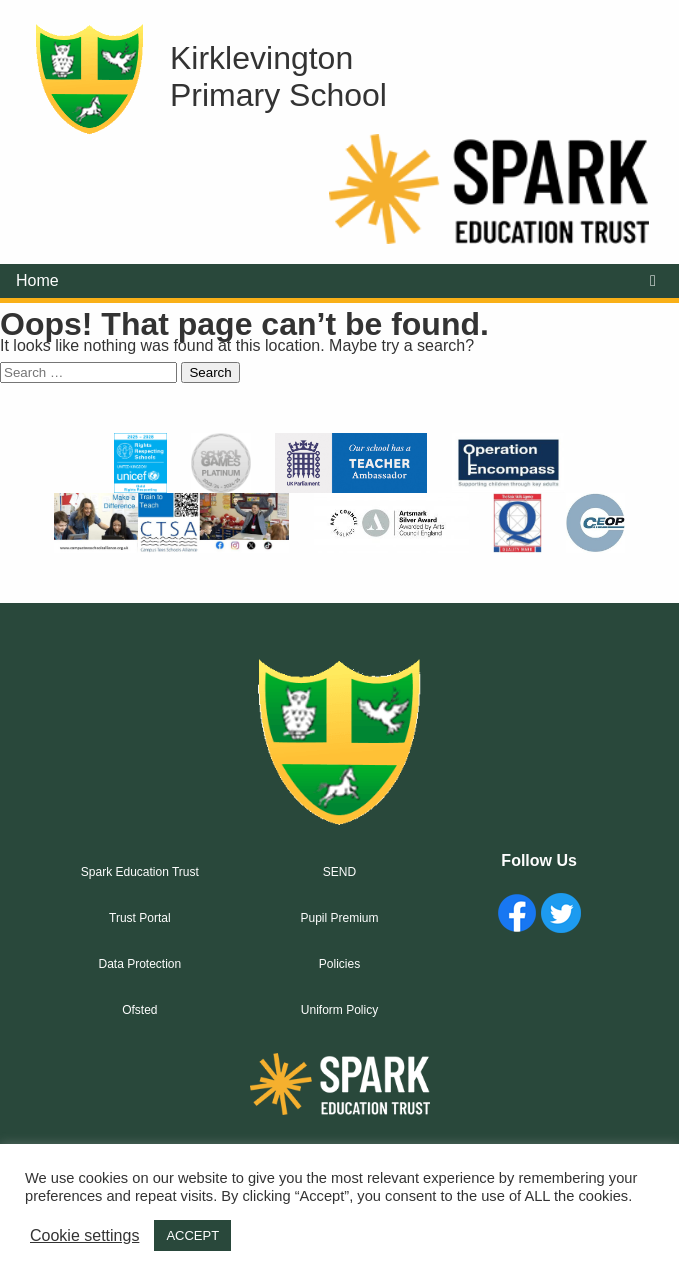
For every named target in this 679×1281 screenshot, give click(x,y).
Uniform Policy (339, 1010)
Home (37, 280)
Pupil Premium (339, 918)
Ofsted (139, 1010)
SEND (339, 872)
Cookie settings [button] (84, 1235)
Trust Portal (140, 918)
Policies (339, 964)
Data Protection (139, 964)
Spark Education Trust (140, 872)
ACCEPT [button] (192, 1235)
